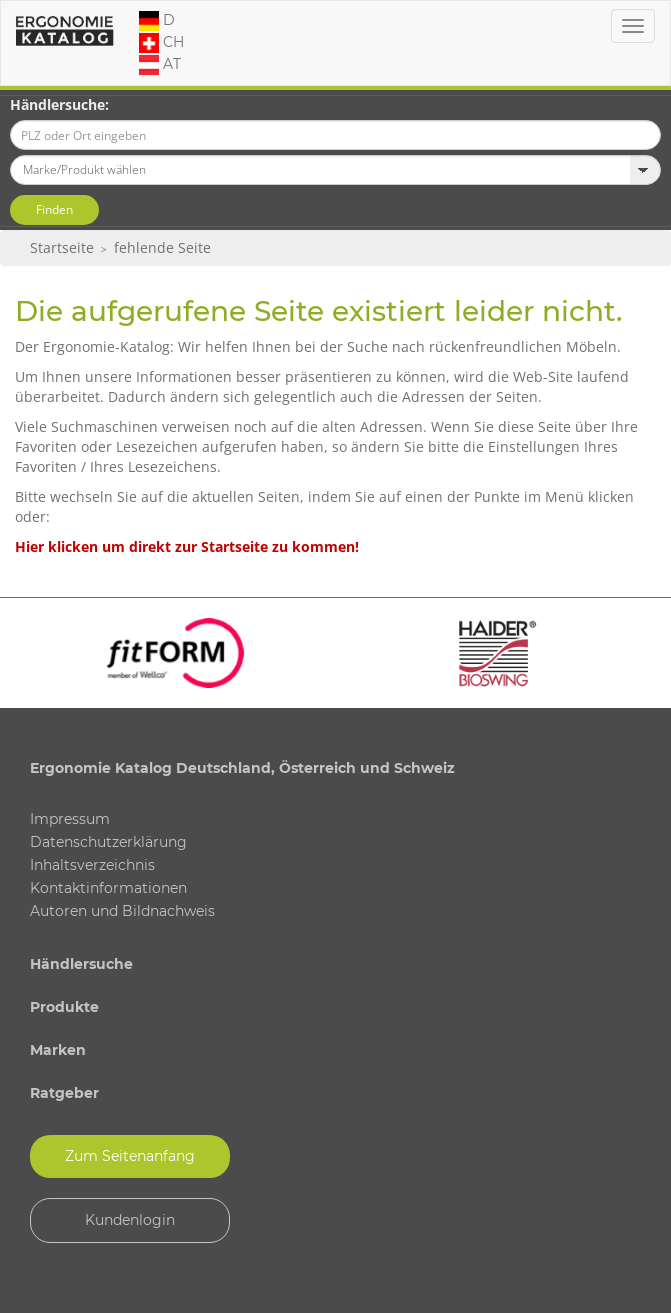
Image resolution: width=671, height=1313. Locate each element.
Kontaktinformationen (108, 888)
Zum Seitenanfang (130, 1156)
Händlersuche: (59, 104)
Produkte (64, 1007)
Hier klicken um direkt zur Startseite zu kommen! (187, 546)
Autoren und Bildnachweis (122, 911)
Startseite (62, 247)
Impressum (70, 819)
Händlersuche (81, 964)
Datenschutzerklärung (108, 842)
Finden (54, 209)
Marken (58, 1050)
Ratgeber (64, 1093)
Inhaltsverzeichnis (92, 865)
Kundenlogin (130, 1220)
